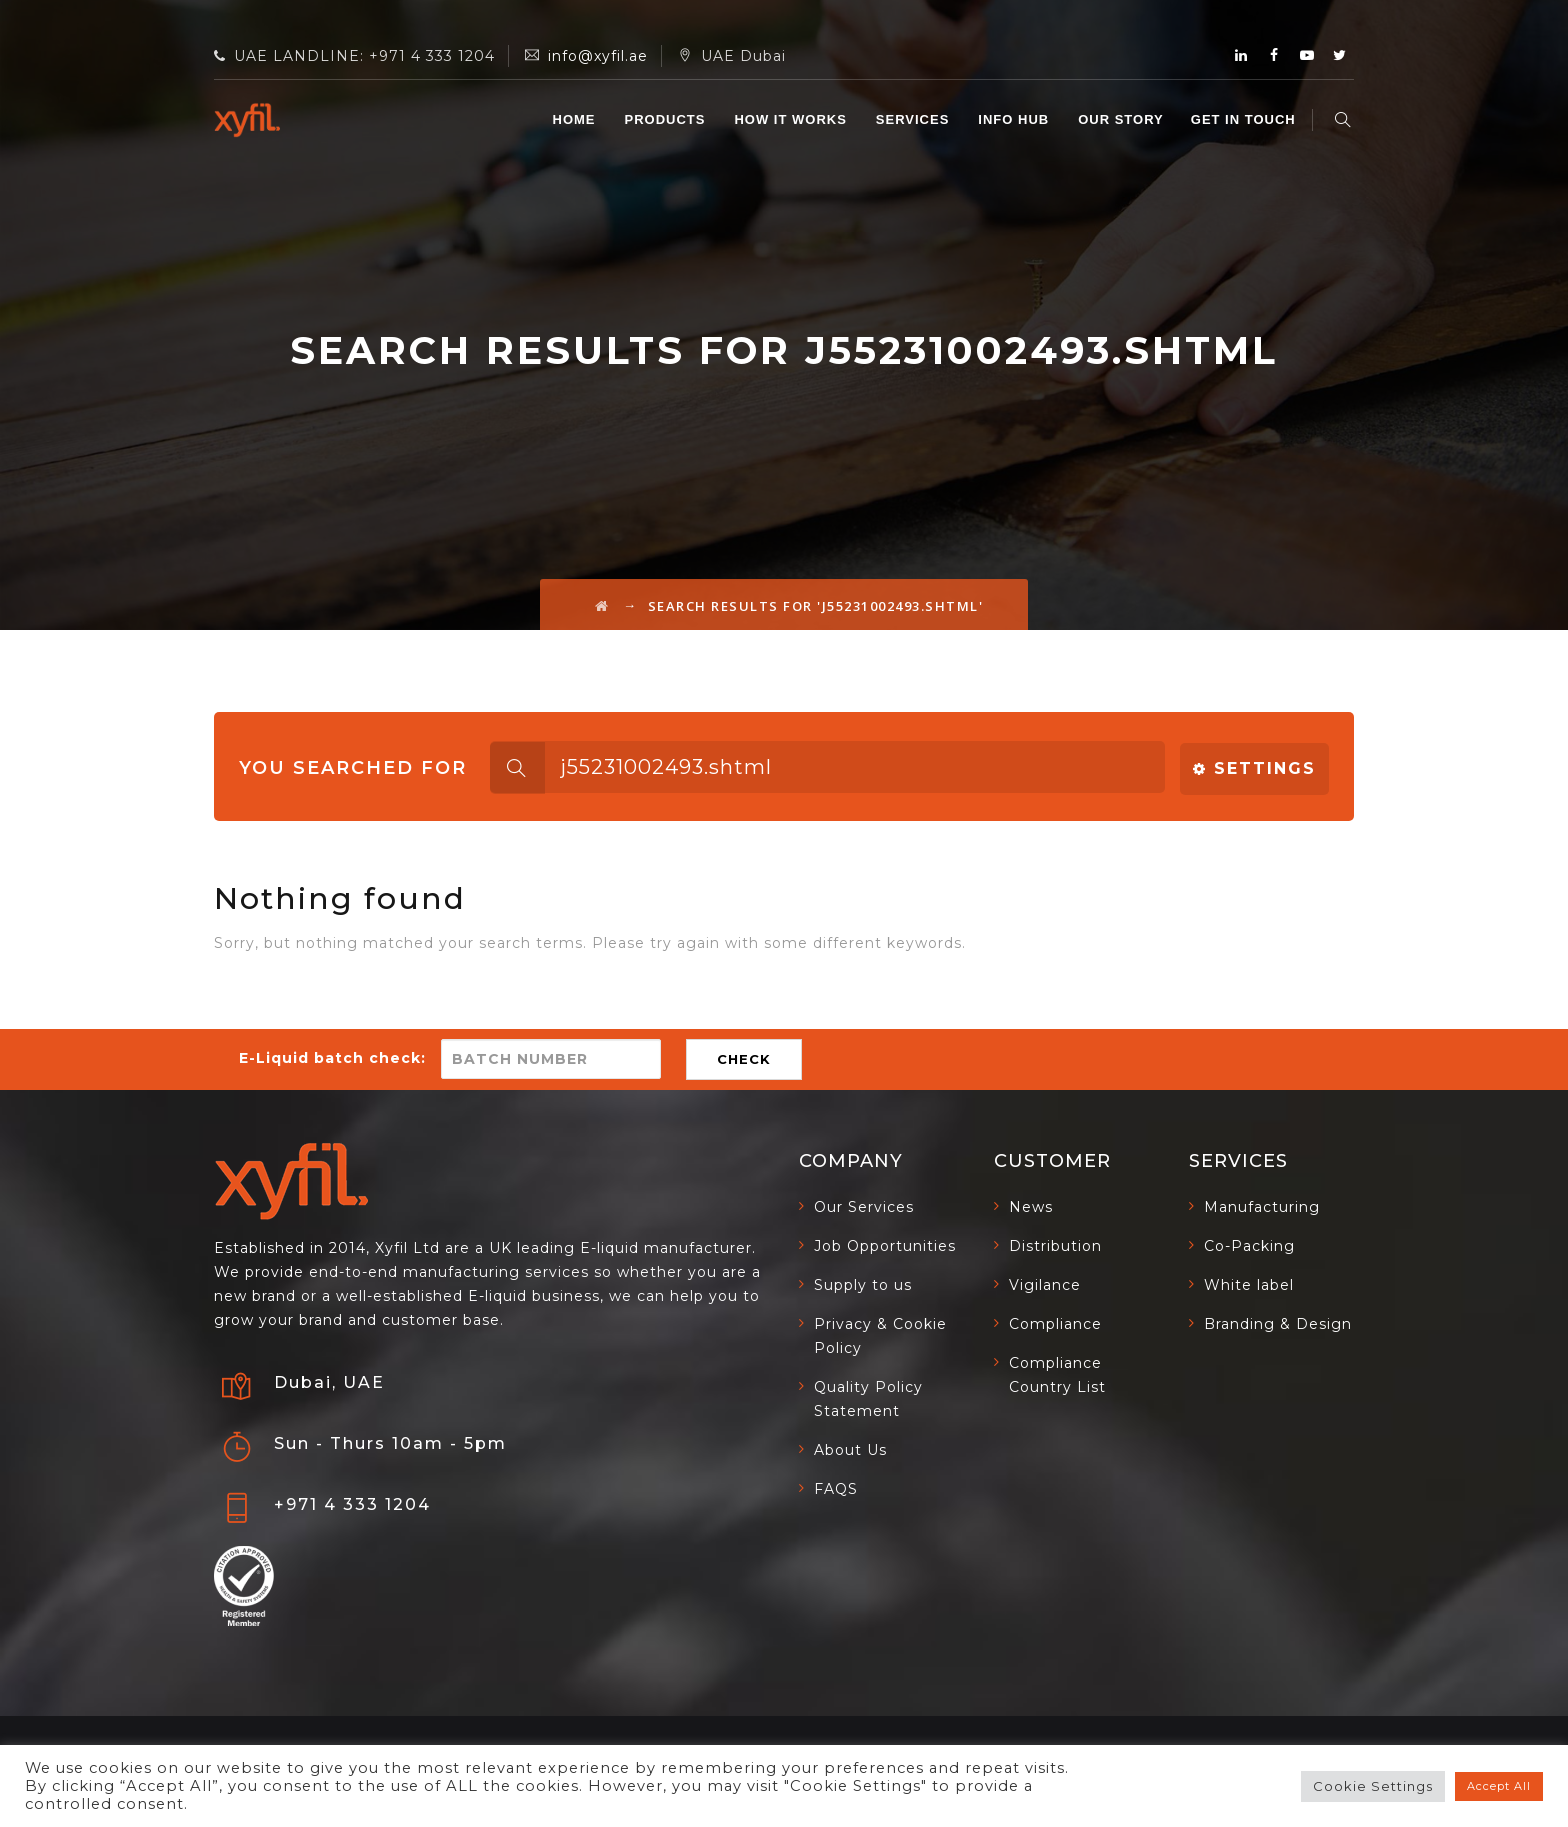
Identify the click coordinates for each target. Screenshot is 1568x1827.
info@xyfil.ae (598, 56)
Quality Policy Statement (868, 1399)
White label (1249, 1285)
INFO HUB (1016, 119)
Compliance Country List (1057, 1375)
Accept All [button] (1499, 1786)
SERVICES (916, 119)
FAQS (836, 1489)
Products (667, 119)
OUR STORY (1124, 119)
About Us (850, 1450)
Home (576, 119)
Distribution (1055, 1246)
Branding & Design (1278, 1324)
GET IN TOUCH (1246, 119)
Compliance (1055, 1324)
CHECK (744, 1059)
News (1031, 1207)
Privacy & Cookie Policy (880, 1336)
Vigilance (1045, 1285)
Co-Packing (1249, 1246)
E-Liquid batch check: (332, 1058)
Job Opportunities (885, 1246)
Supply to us (863, 1285)
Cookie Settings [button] (1373, 1786)
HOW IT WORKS (793, 119)
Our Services (864, 1207)
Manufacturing (1262, 1207)
